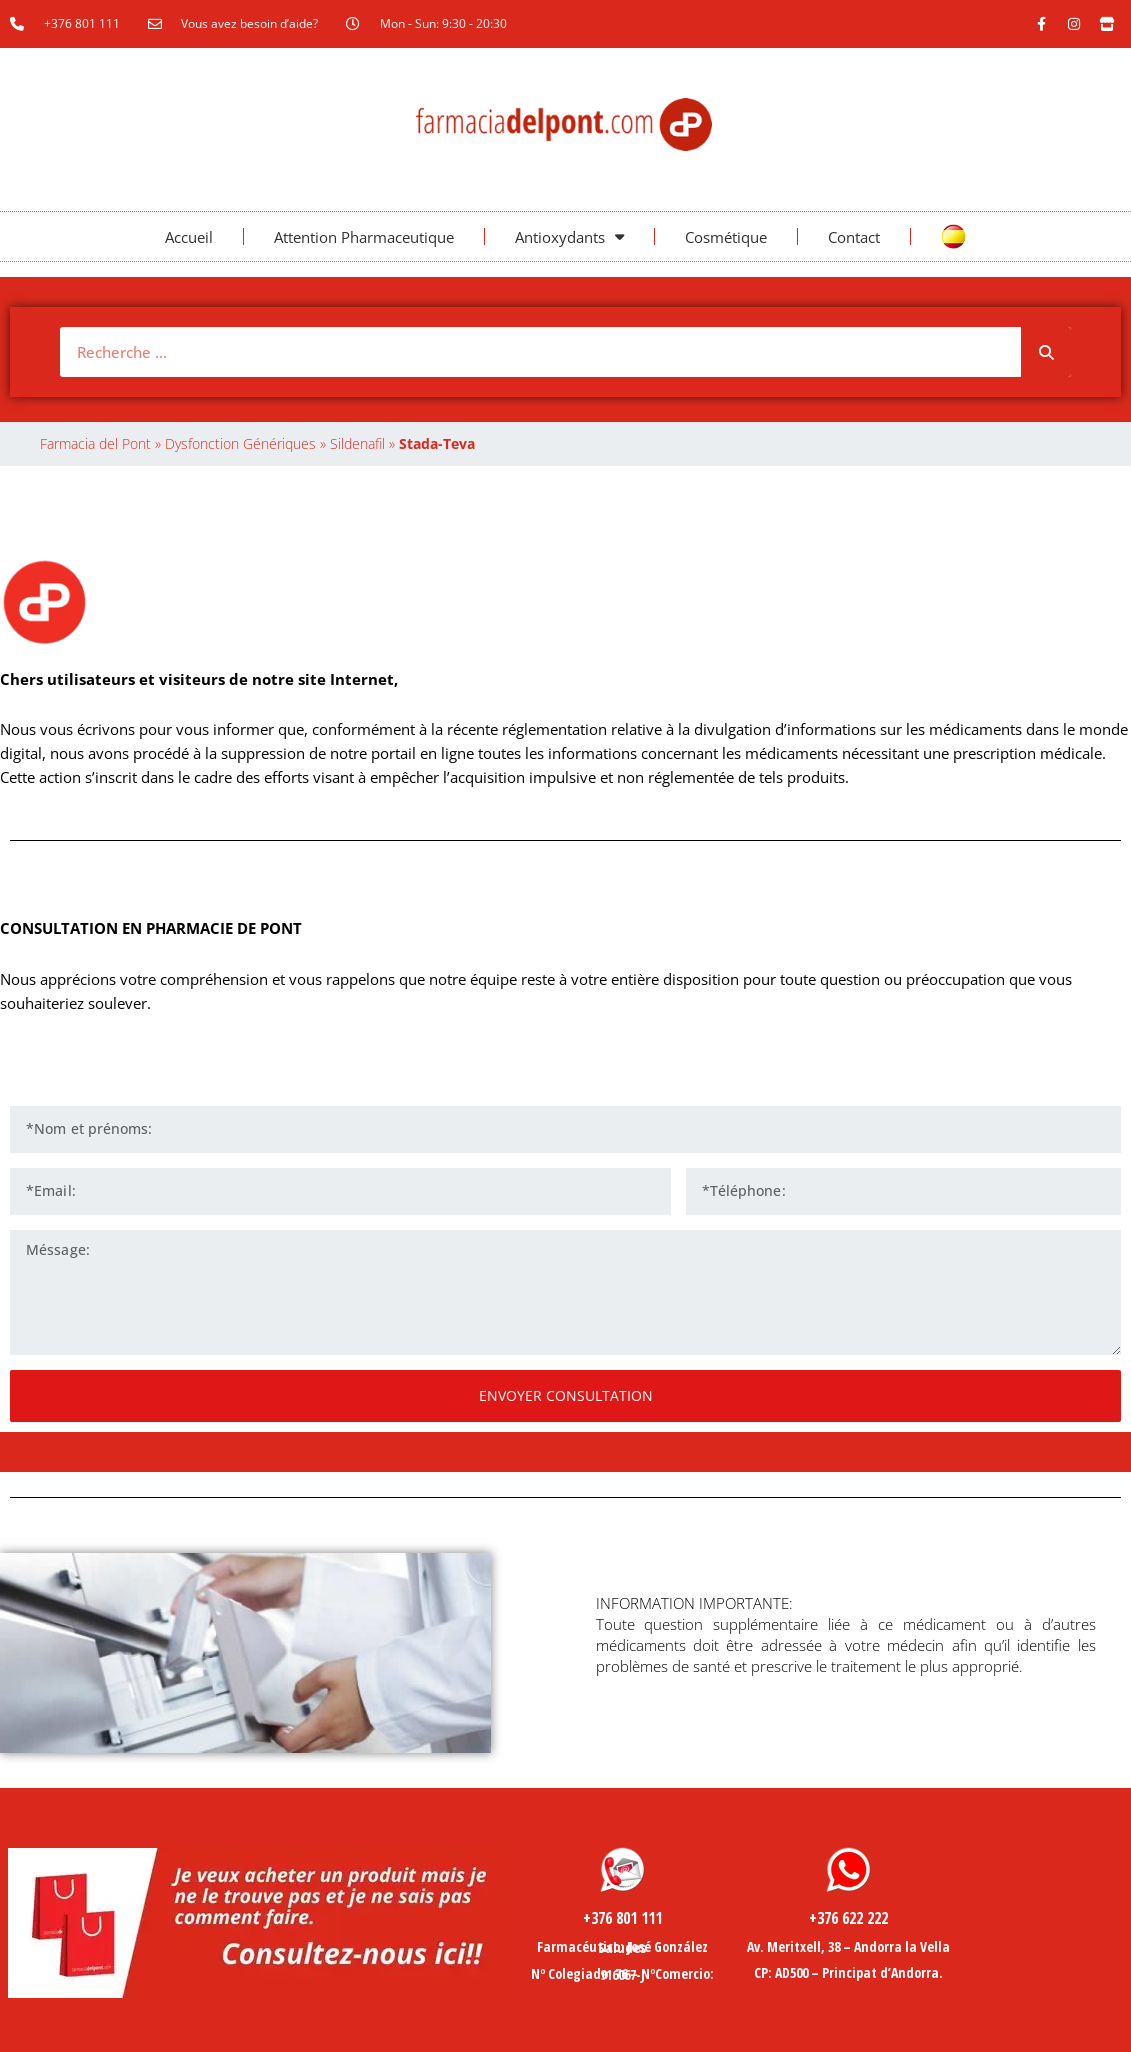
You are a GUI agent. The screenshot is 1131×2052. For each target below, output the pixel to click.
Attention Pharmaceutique (364, 237)
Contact (854, 237)
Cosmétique (726, 237)
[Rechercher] (1046, 352)
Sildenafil (357, 443)
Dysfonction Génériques (240, 443)
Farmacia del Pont (95, 443)
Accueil (189, 237)
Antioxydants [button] (569, 236)
